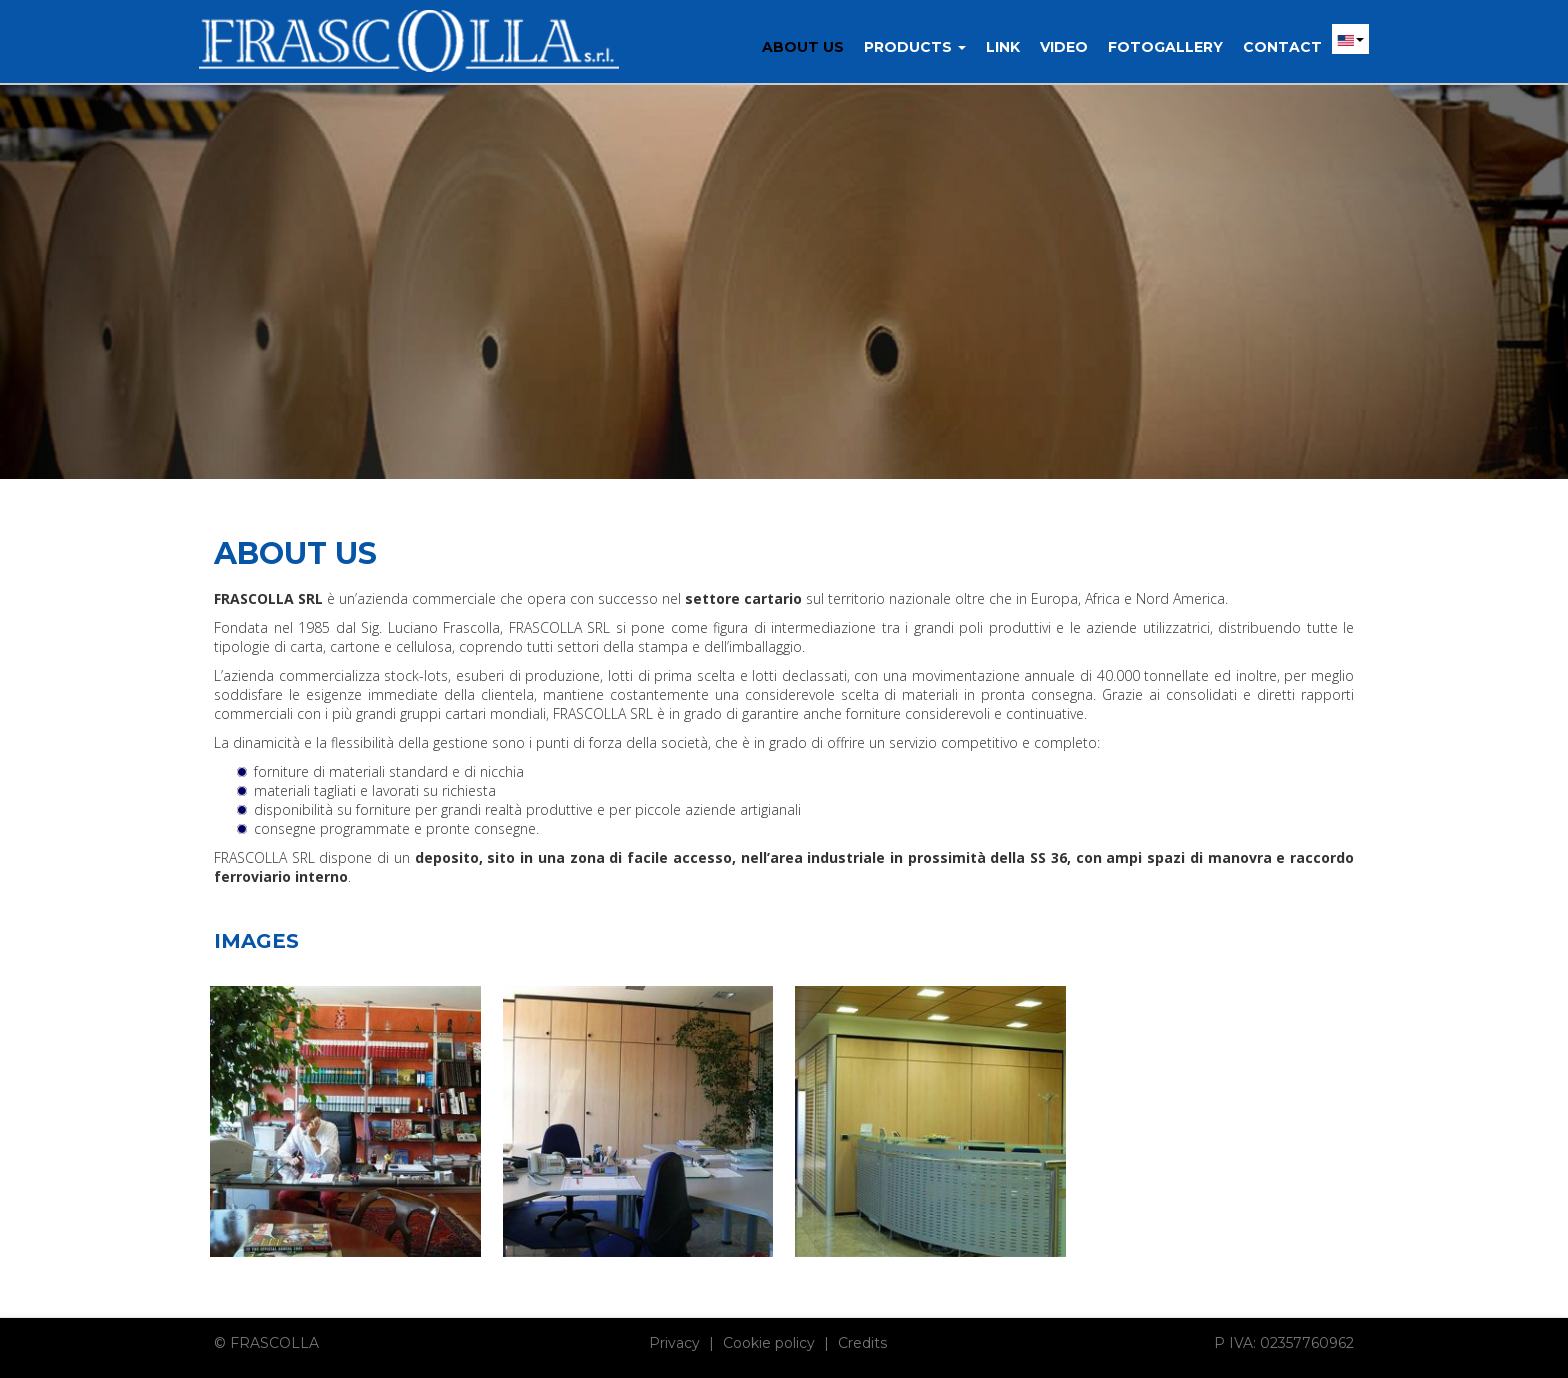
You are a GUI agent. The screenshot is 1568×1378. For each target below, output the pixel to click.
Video (1064, 47)
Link (1003, 47)
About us (803, 47)
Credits (862, 1343)
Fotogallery (1165, 47)
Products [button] (915, 47)
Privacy (674, 1343)
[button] (1350, 39)
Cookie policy (769, 1343)
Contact (1282, 47)
